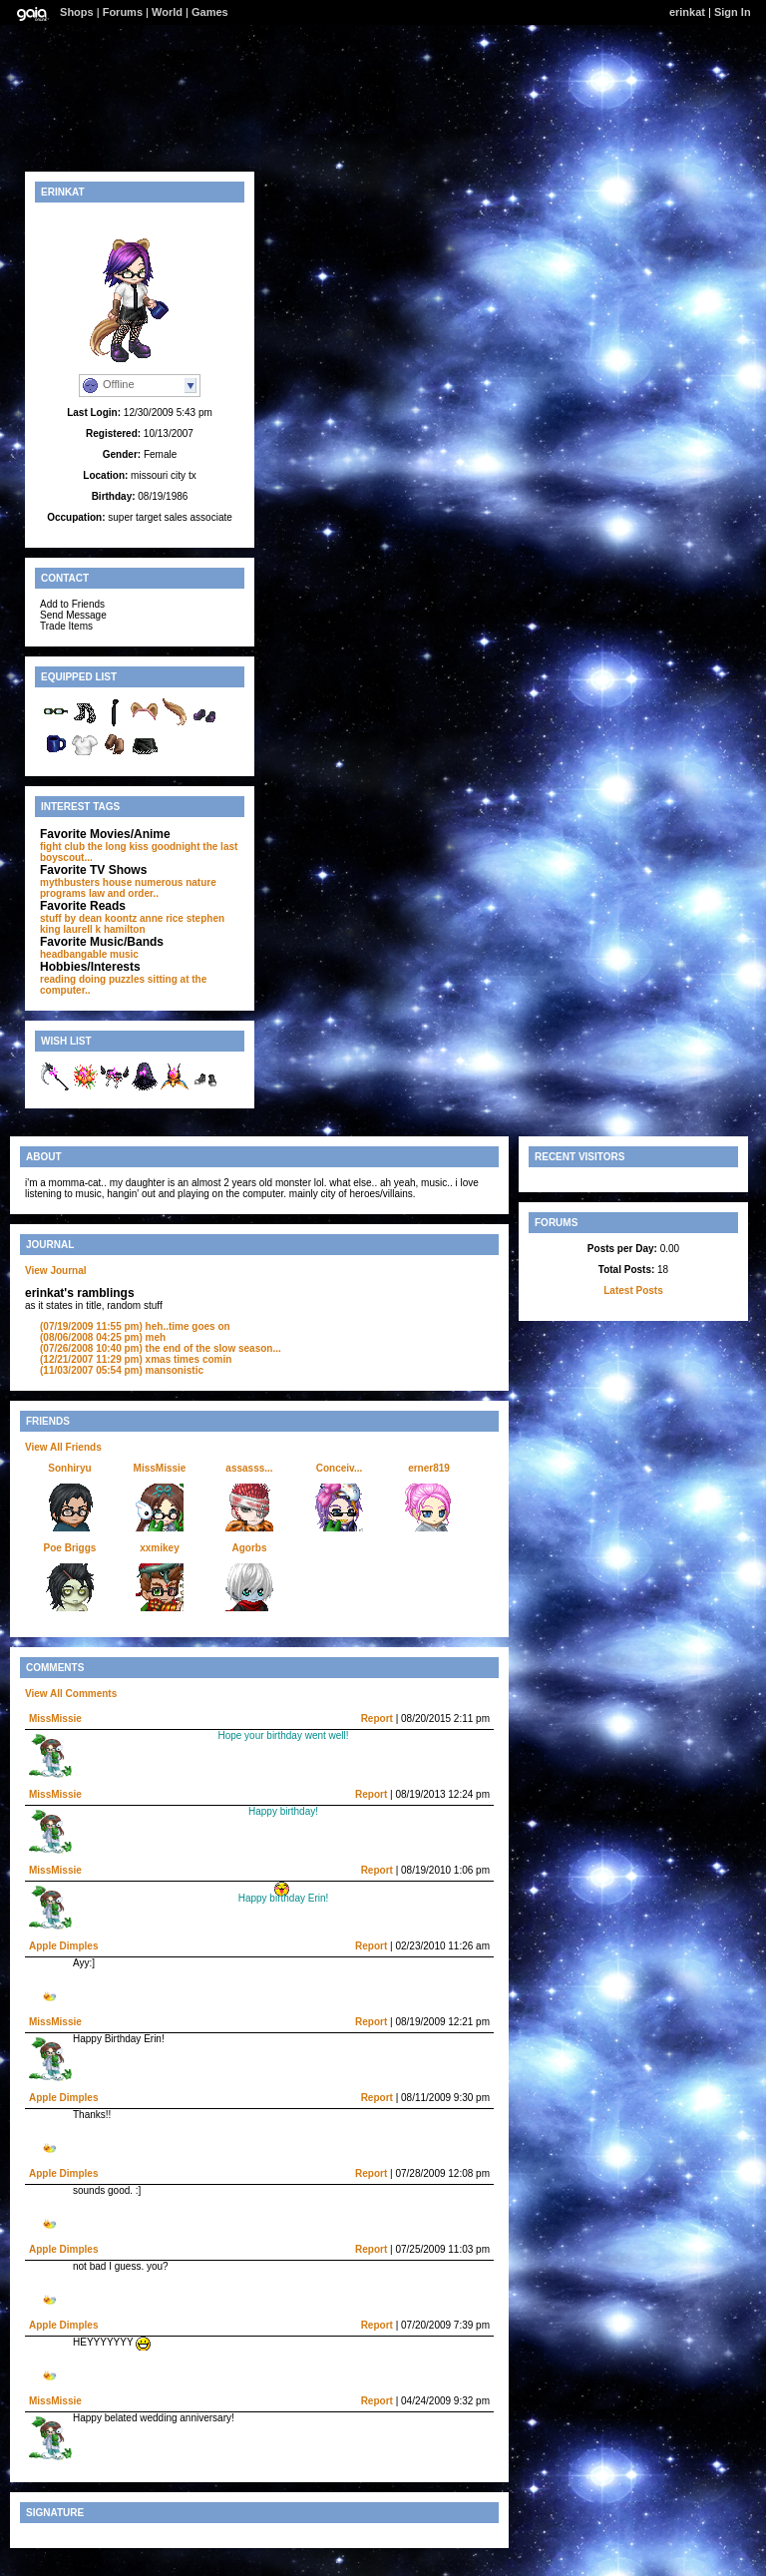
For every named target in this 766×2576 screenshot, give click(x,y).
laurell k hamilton (104, 929)
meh (103, 1337)
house (117, 882)
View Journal (56, 1270)
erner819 (429, 1468)
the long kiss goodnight (144, 846)
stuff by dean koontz (88, 918)
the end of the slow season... (160, 1348)
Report (377, 1718)
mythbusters (70, 882)
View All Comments (71, 1693)
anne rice (162, 918)
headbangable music (89, 954)
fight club (62, 846)
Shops (77, 12)
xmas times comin (135, 1359)
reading (58, 979)
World (167, 12)
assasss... (248, 1468)
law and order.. (124, 893)
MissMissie (160, 1468)
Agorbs (249, 1547)
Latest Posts (632, 1290)
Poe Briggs (70, 1547)
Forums (123, 12)
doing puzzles (112, 979)
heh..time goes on (135, 1326)
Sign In (732, 12)
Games (210, 12)
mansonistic (121, 1370)
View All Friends (63, 1447)
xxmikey (159, 1547)
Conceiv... (339, 1468)
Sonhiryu (69, 1468)
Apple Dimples (63, 1945)
